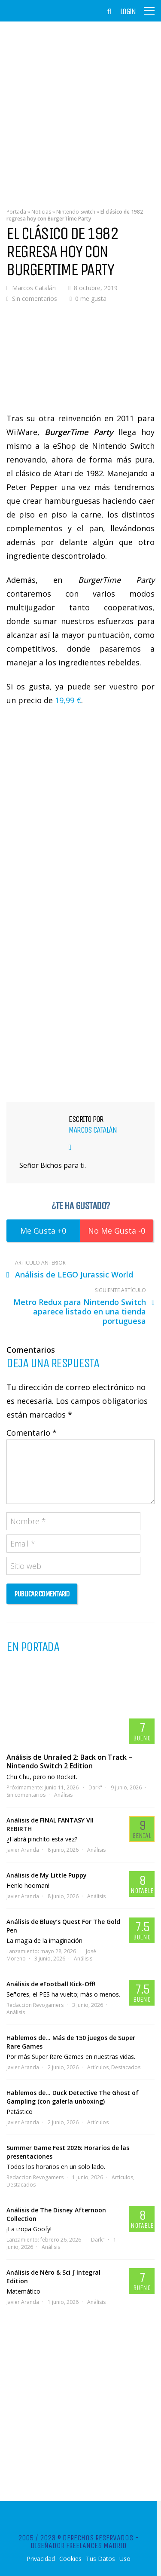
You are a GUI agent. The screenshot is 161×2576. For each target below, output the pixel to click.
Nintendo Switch (75, 211)
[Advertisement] (80, 108)
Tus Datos (100, 2559)
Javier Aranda (22, 1849)
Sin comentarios (34, 298)
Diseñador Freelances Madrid (78, 2545)
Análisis (63, 1794)
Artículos (98, 2067)
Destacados (125, 2067)
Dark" (95, 1787)
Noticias (41, 211)
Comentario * (31, 1432)
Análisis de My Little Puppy (46, 1875)
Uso (125, 2559)
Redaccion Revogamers (35, 2005)
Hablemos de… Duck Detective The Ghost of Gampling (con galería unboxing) (72, 2097)
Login (128, 11)
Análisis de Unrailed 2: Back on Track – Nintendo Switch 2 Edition (69, 1761)
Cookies (70, 2559)
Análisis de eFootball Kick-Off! (50, 1984)
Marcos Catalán (34, 288)
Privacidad (41, 2559)
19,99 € (68, 700)
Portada (16, 211)
